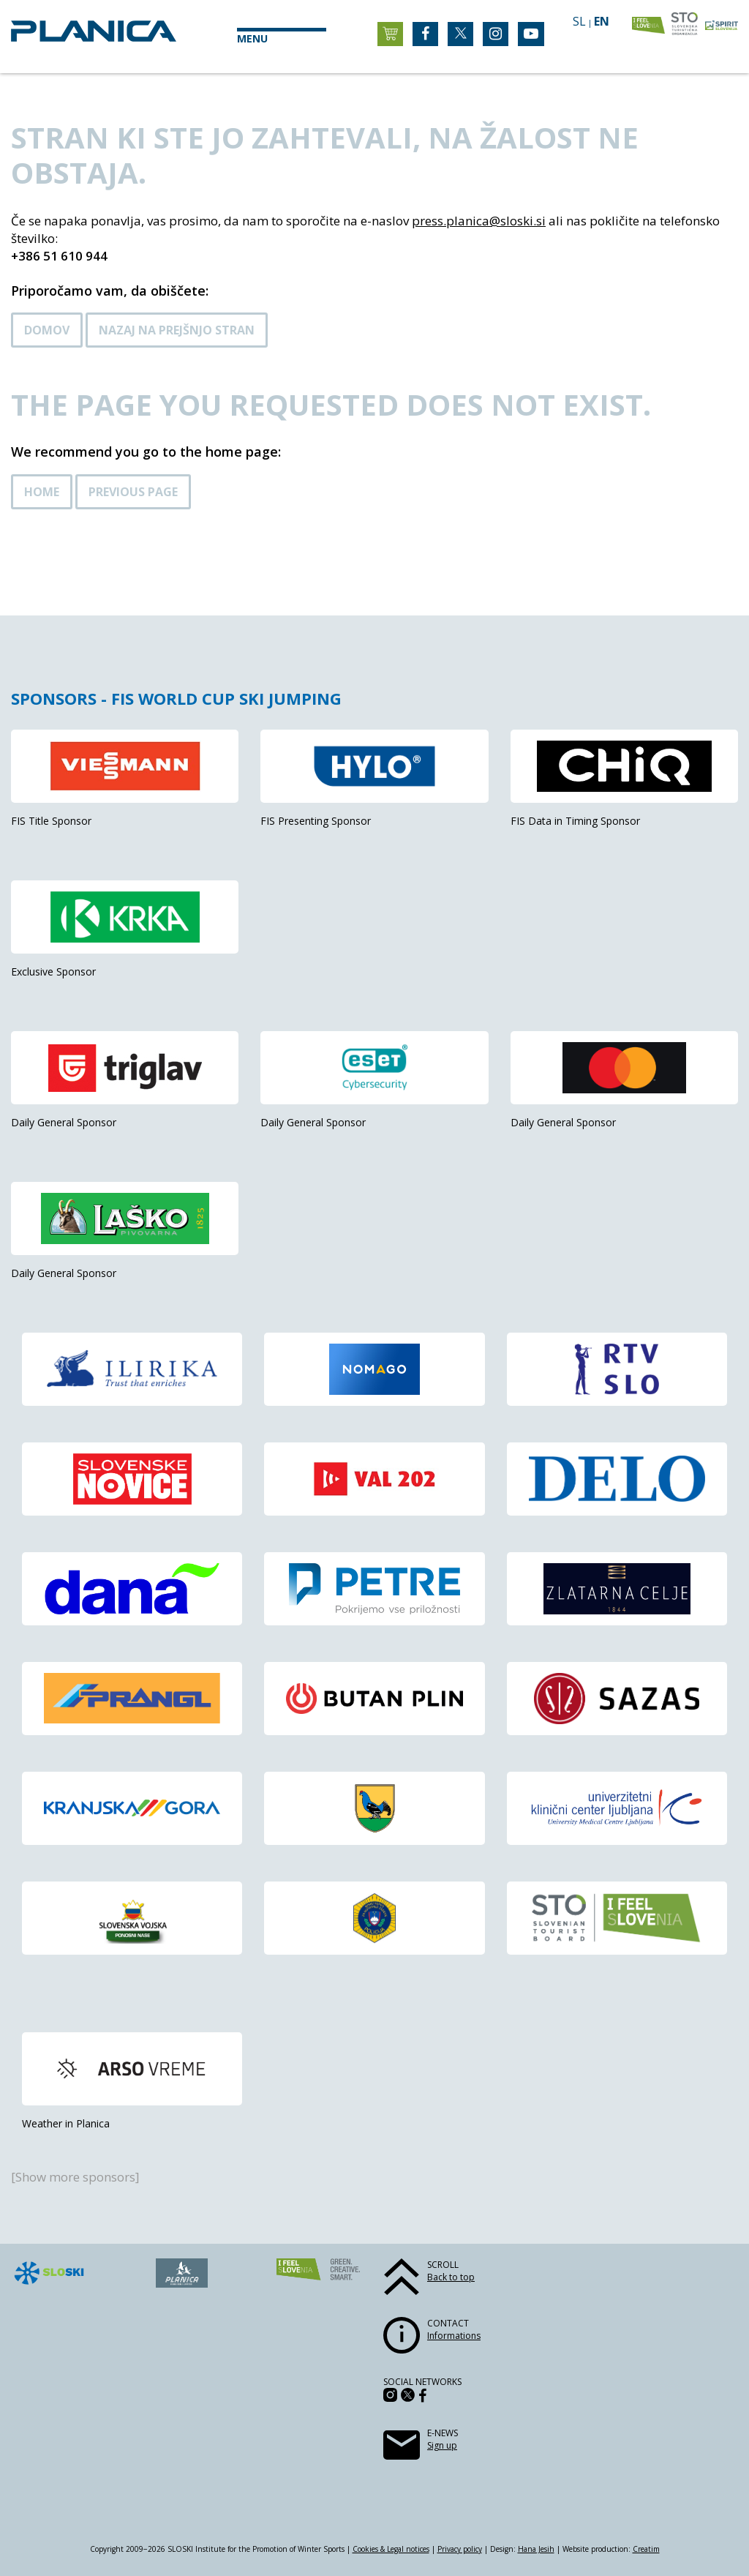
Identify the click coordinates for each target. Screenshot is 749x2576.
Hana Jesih (536, 2549)
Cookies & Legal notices (391, 2549)
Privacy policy (459, 2549)
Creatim (646, 2549)
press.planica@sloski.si (479, 220)
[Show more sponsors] (75, 2176)
